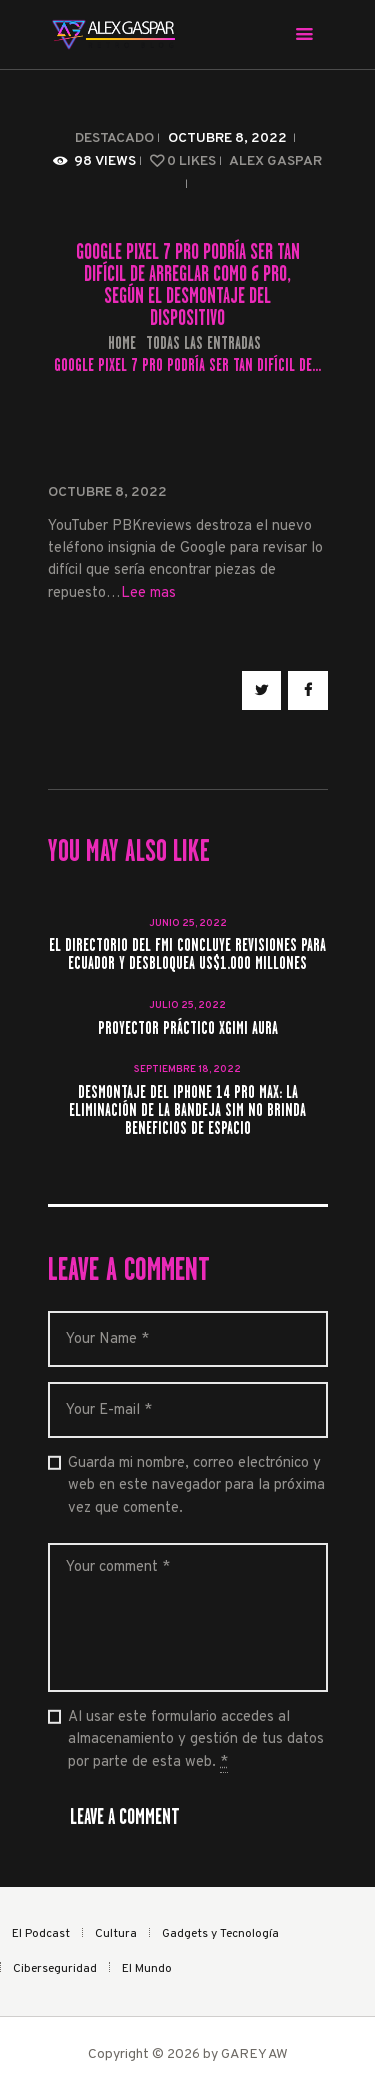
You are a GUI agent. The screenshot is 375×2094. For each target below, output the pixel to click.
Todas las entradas (203, 343)
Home (122, 343)
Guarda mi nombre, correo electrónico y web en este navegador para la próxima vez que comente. (196, 1486)
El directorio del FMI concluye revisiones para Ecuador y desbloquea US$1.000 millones (187, 955)
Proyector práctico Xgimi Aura (188, 1029)
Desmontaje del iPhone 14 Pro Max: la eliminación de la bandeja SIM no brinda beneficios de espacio (187, 1111)
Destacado (114, 138)
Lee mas (148, 593)
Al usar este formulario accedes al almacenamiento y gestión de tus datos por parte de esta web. (196, 1740)
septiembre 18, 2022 (187, 1069)
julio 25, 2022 (187, 1005)
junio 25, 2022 (188, 923)
